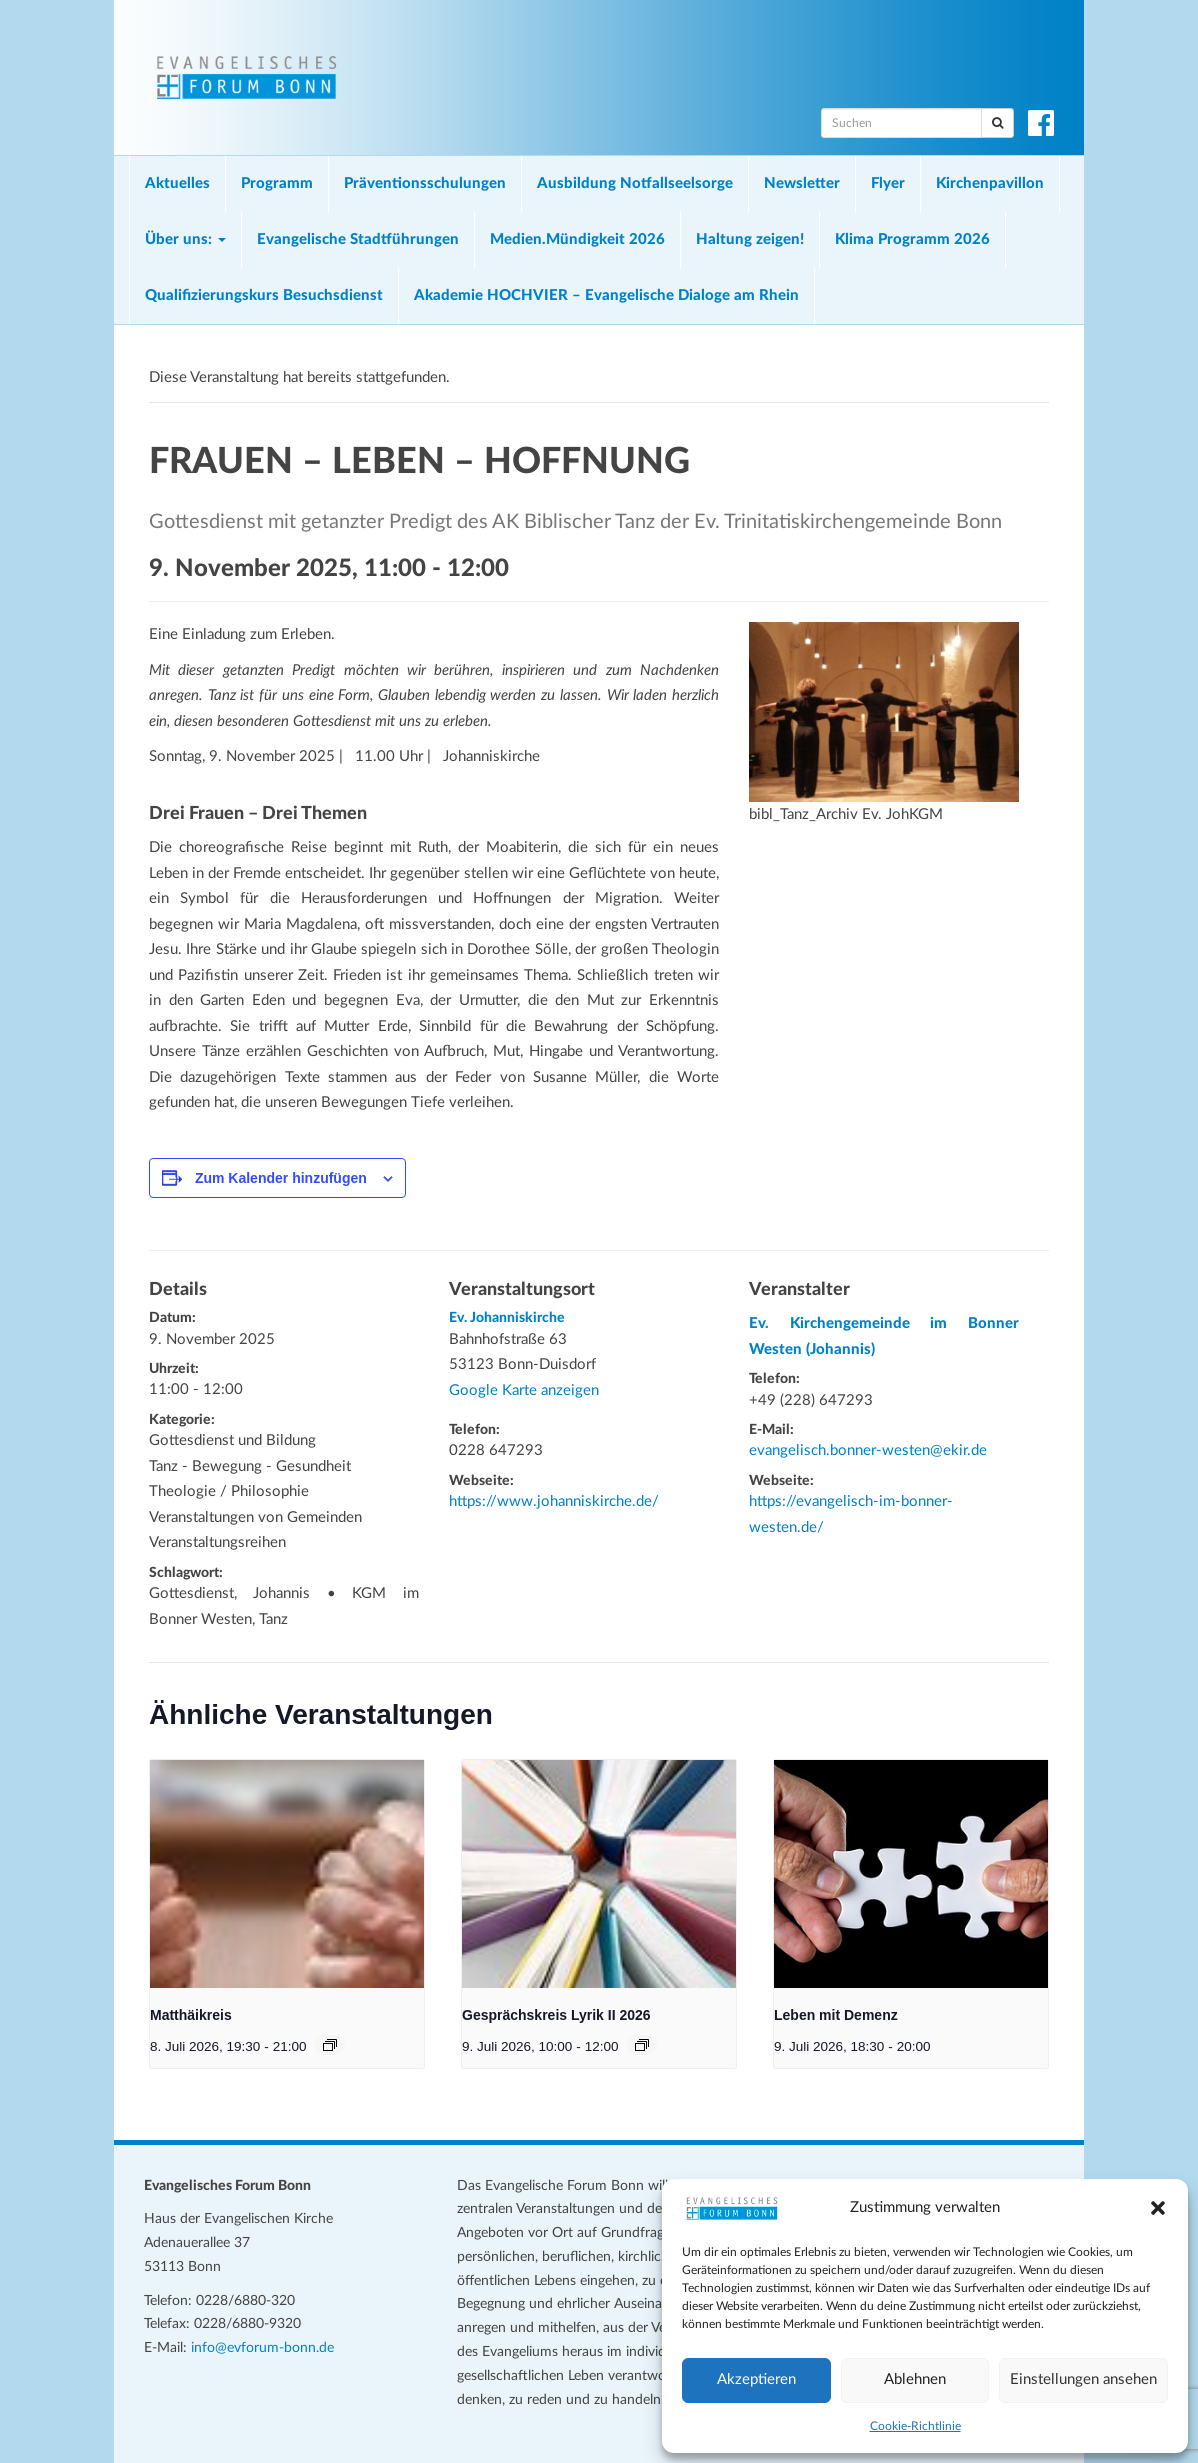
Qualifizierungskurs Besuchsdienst (264, 295)
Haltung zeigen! (750, 239)
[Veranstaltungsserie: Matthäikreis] (330, 2045)
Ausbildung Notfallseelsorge (635, 183)
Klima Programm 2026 (912, 239)
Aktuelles (177, 183)
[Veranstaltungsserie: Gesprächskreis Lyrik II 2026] (642, 2045)
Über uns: (185, 239)
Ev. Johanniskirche (507, 1318)
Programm (277, 183)
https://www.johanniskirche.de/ (554, 1501)
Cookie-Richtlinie (915, 2426)
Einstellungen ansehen (1083, 2379)
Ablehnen (915, 2379)
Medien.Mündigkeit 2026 (577, 239)
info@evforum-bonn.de (262, 2348)
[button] (1158, 2208)
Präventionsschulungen (425, 183)
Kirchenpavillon (990, 183)
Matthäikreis (191, 2015)
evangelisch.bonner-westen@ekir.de (868, 1450)
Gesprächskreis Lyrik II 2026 (556, 2015)
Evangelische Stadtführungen (358, 239)
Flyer (888, 183)
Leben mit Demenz (836, 2015)
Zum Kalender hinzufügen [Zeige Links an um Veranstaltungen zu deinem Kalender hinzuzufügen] (281, 1178)
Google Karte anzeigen (524, 1390)
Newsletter (802, 183)
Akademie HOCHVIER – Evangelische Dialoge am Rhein (606, 295)
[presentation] (287, 1874)
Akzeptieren (756, 2379)
